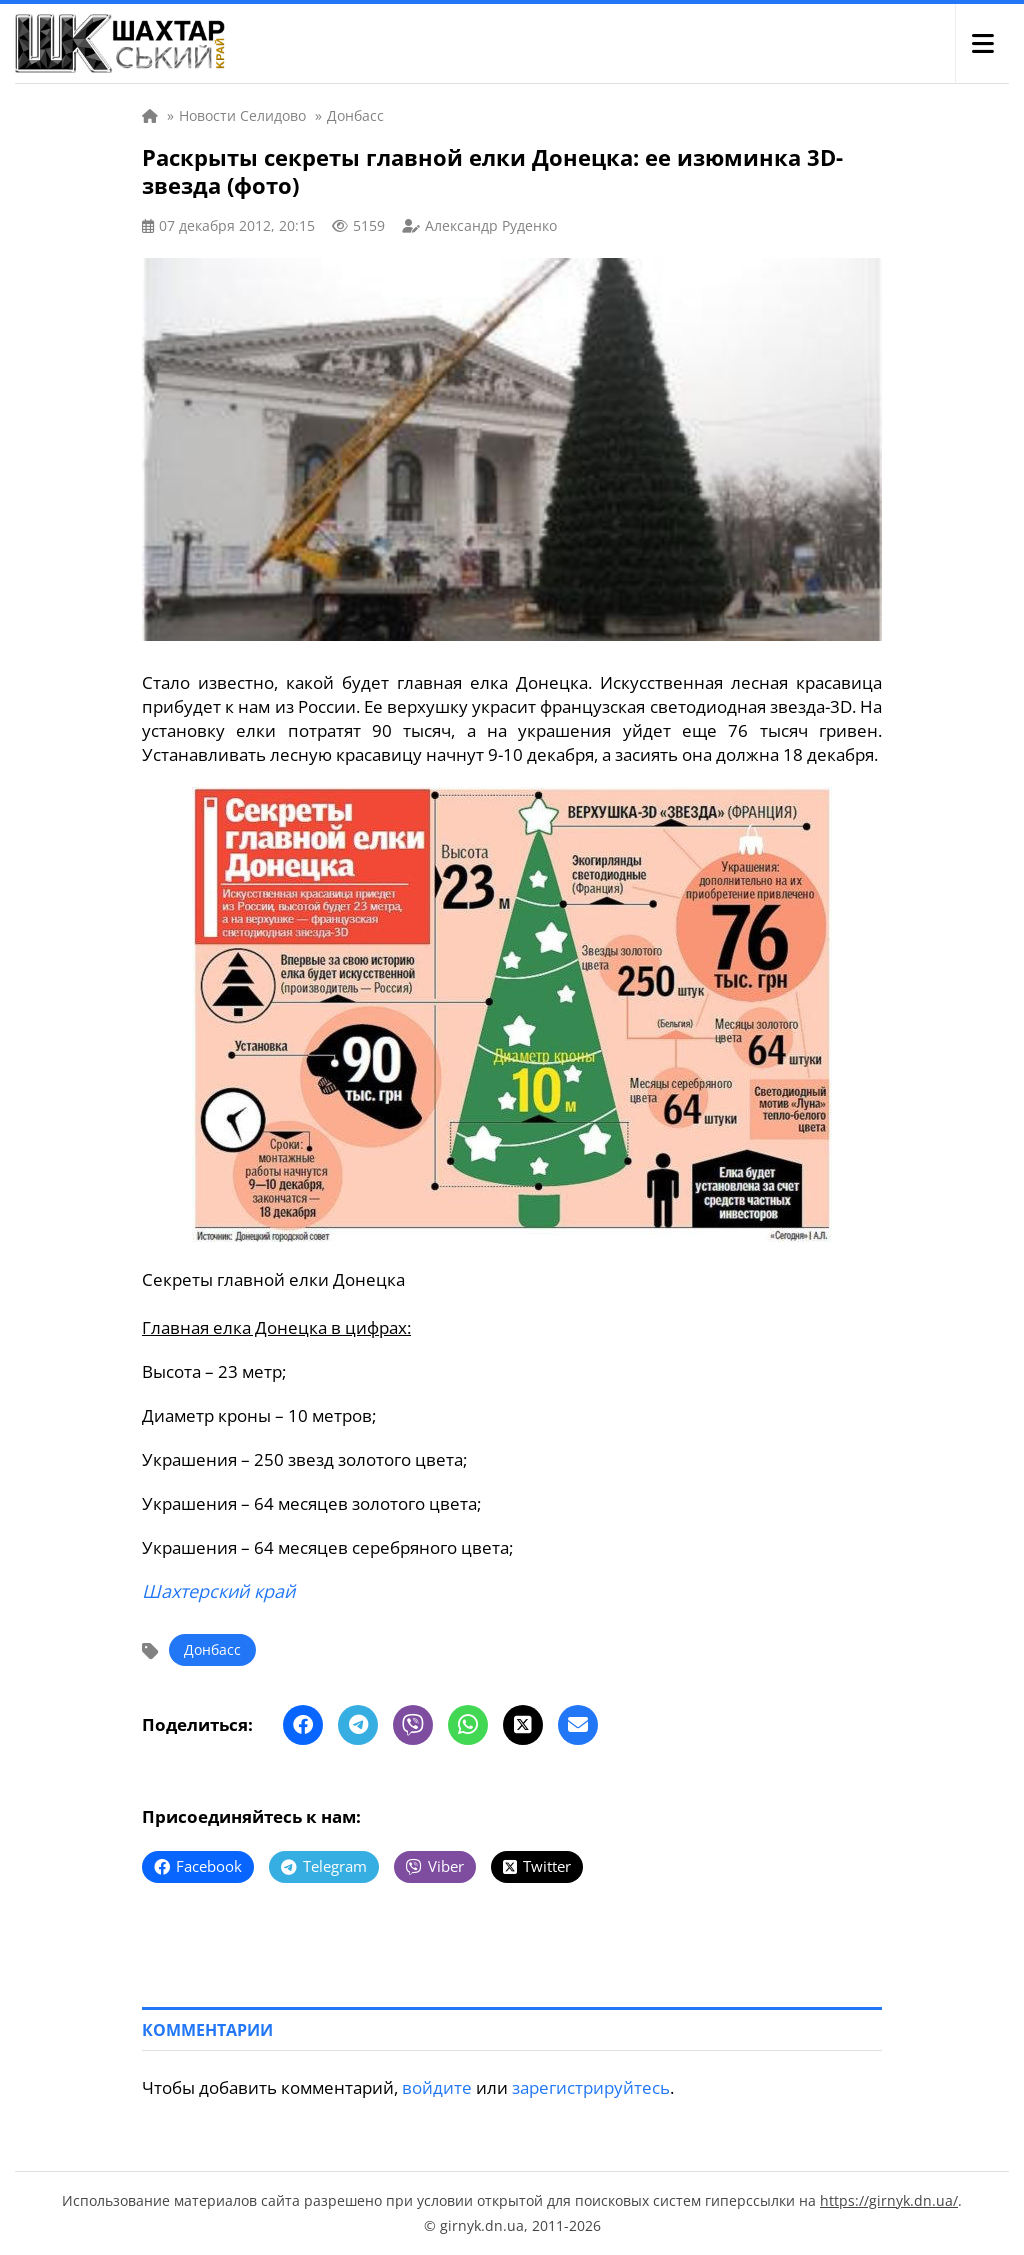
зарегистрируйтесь (591, 2087)
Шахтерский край (218, 1591)
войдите (437, 2087)
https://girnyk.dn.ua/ (889, 2200)
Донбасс (212, 1649)
